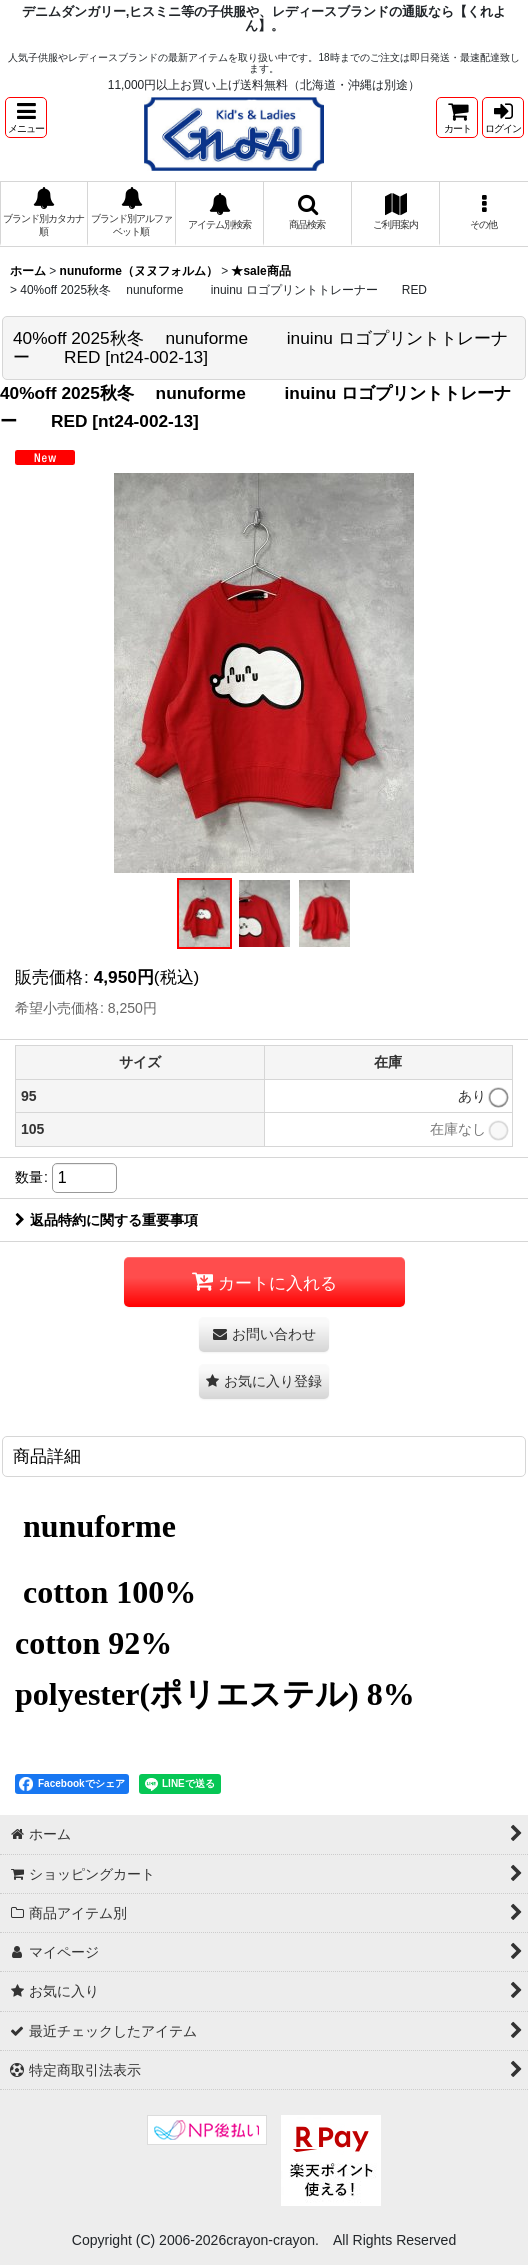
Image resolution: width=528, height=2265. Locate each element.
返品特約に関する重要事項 (106, 1220)
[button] (26, 117)
